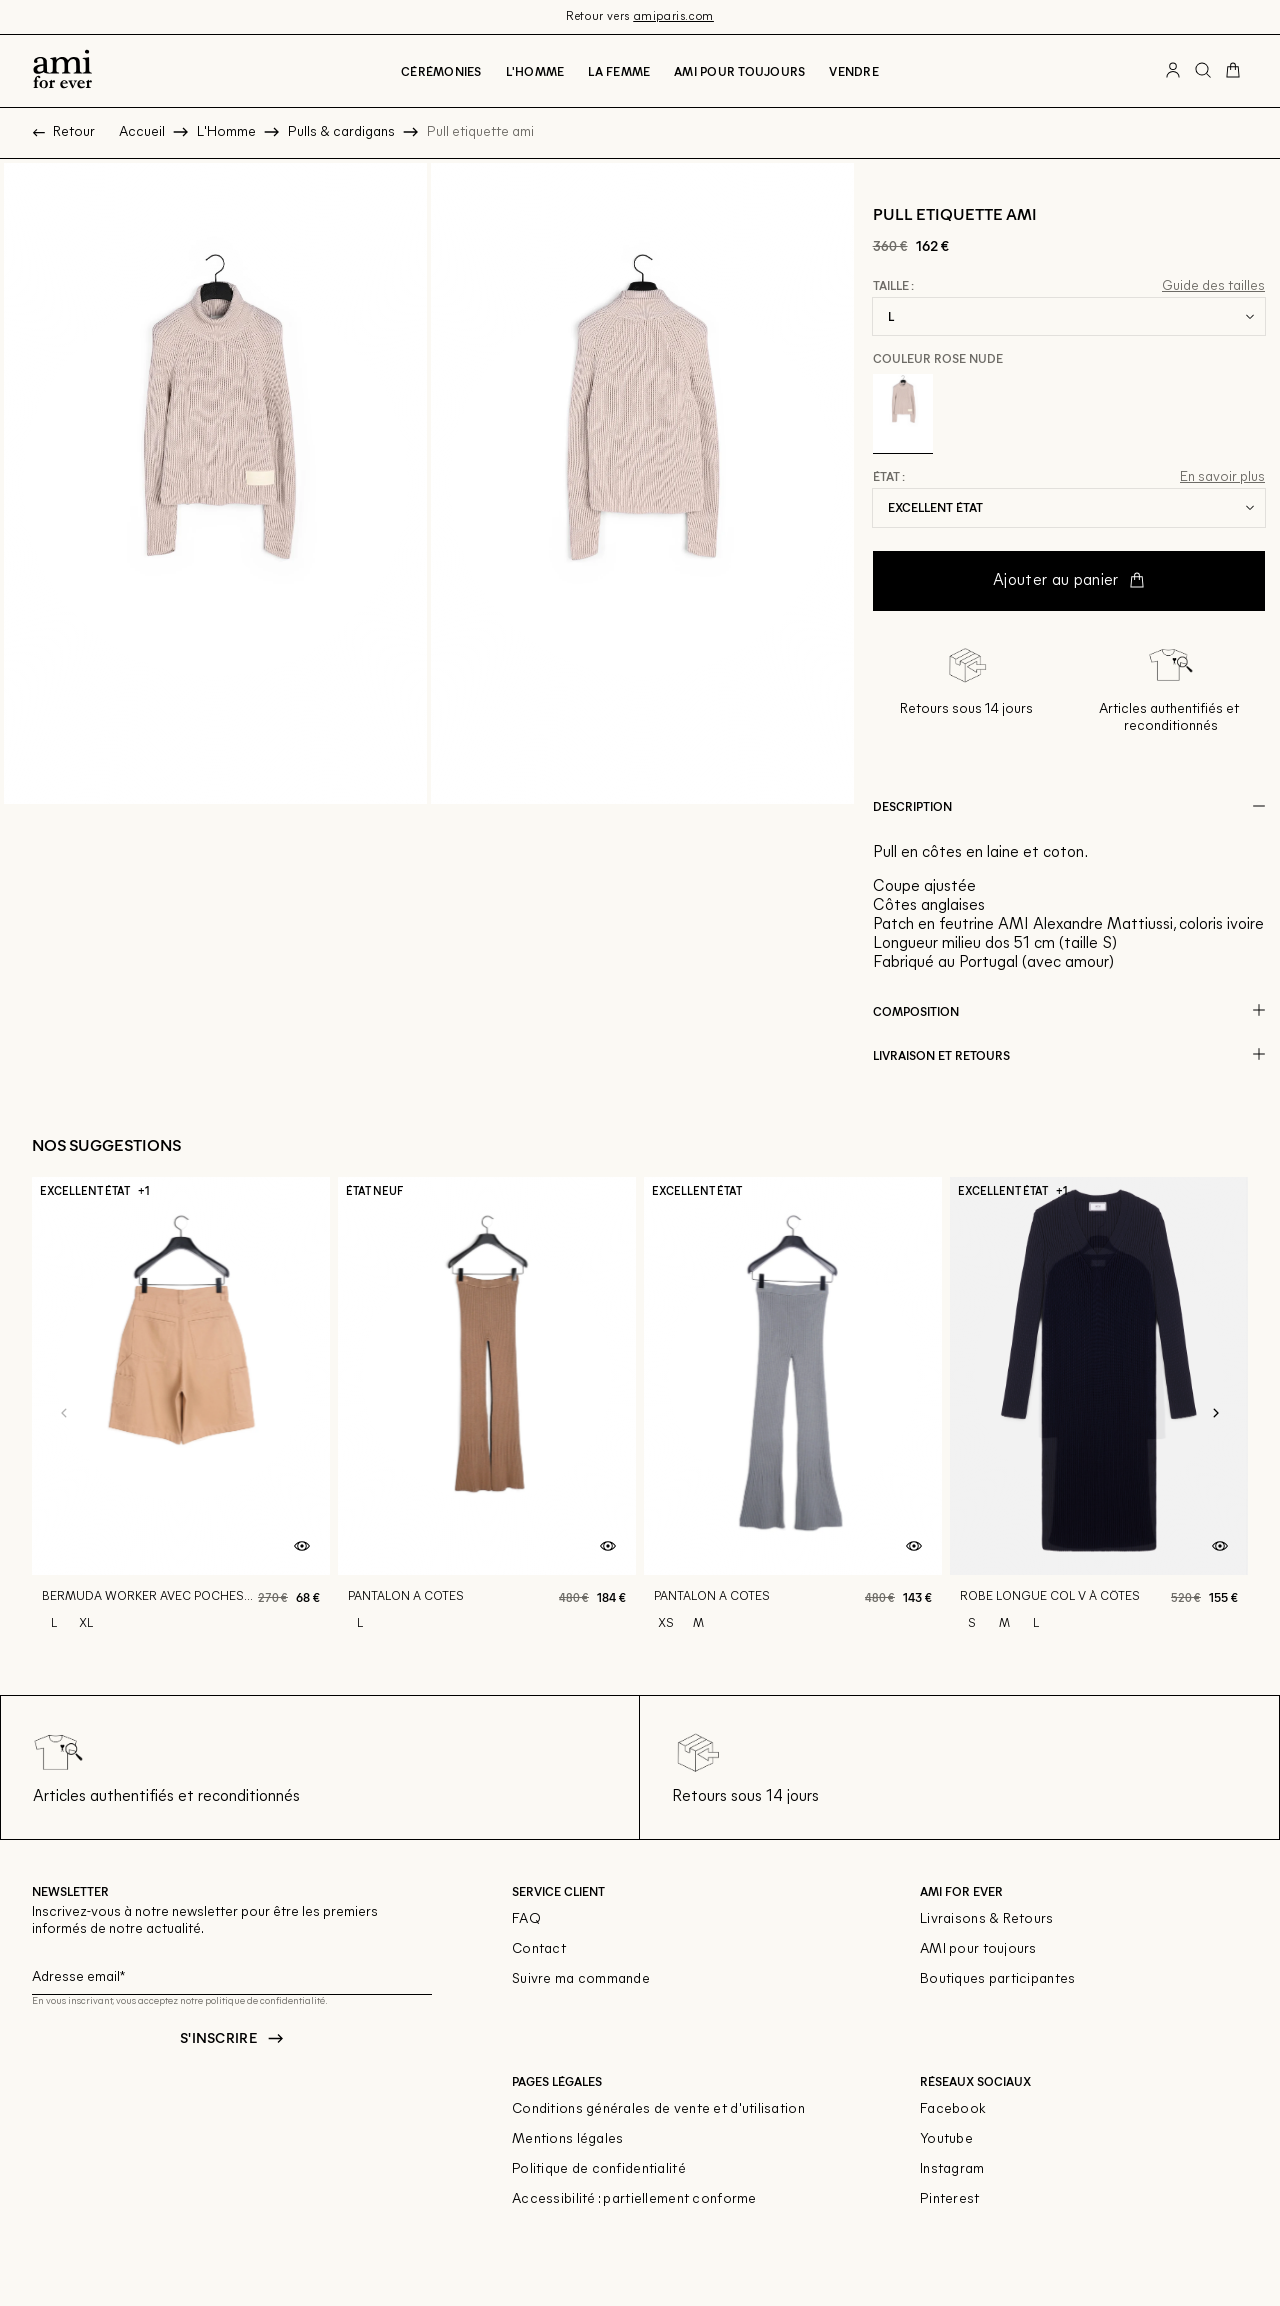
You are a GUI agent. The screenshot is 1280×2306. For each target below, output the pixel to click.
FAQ (526, 1919)
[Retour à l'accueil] (62, 71)
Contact (539, 1949)
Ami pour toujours (739, 71)
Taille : (893, 286)
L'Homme (535, 71)
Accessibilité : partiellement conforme (634, 2199)
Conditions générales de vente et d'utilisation (658, 2109)
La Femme (619, 71)
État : (889, 477)
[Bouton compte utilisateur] (1173, 71)
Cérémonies (441, 71)
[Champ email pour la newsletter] (232, 1974)
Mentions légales (567, 2139)
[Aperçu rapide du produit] (302, 1547)
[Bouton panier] (1233, 71)
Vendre (853, 71)
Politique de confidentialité (599, 2169)
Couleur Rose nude (938, 358)
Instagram (952, 2169)
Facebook (953, 2109)
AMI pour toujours (978, 1949)
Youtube (946, 2139)
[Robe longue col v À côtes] (1099, 1414)
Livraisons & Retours (987, 1919)
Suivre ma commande (581, 1979)
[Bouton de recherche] (1203, 71)
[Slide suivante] (1216, 1414)
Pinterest (950, 2199)
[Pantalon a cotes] (487, 1414)
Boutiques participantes (997, 1979)
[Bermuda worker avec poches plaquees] (181, 1414)
